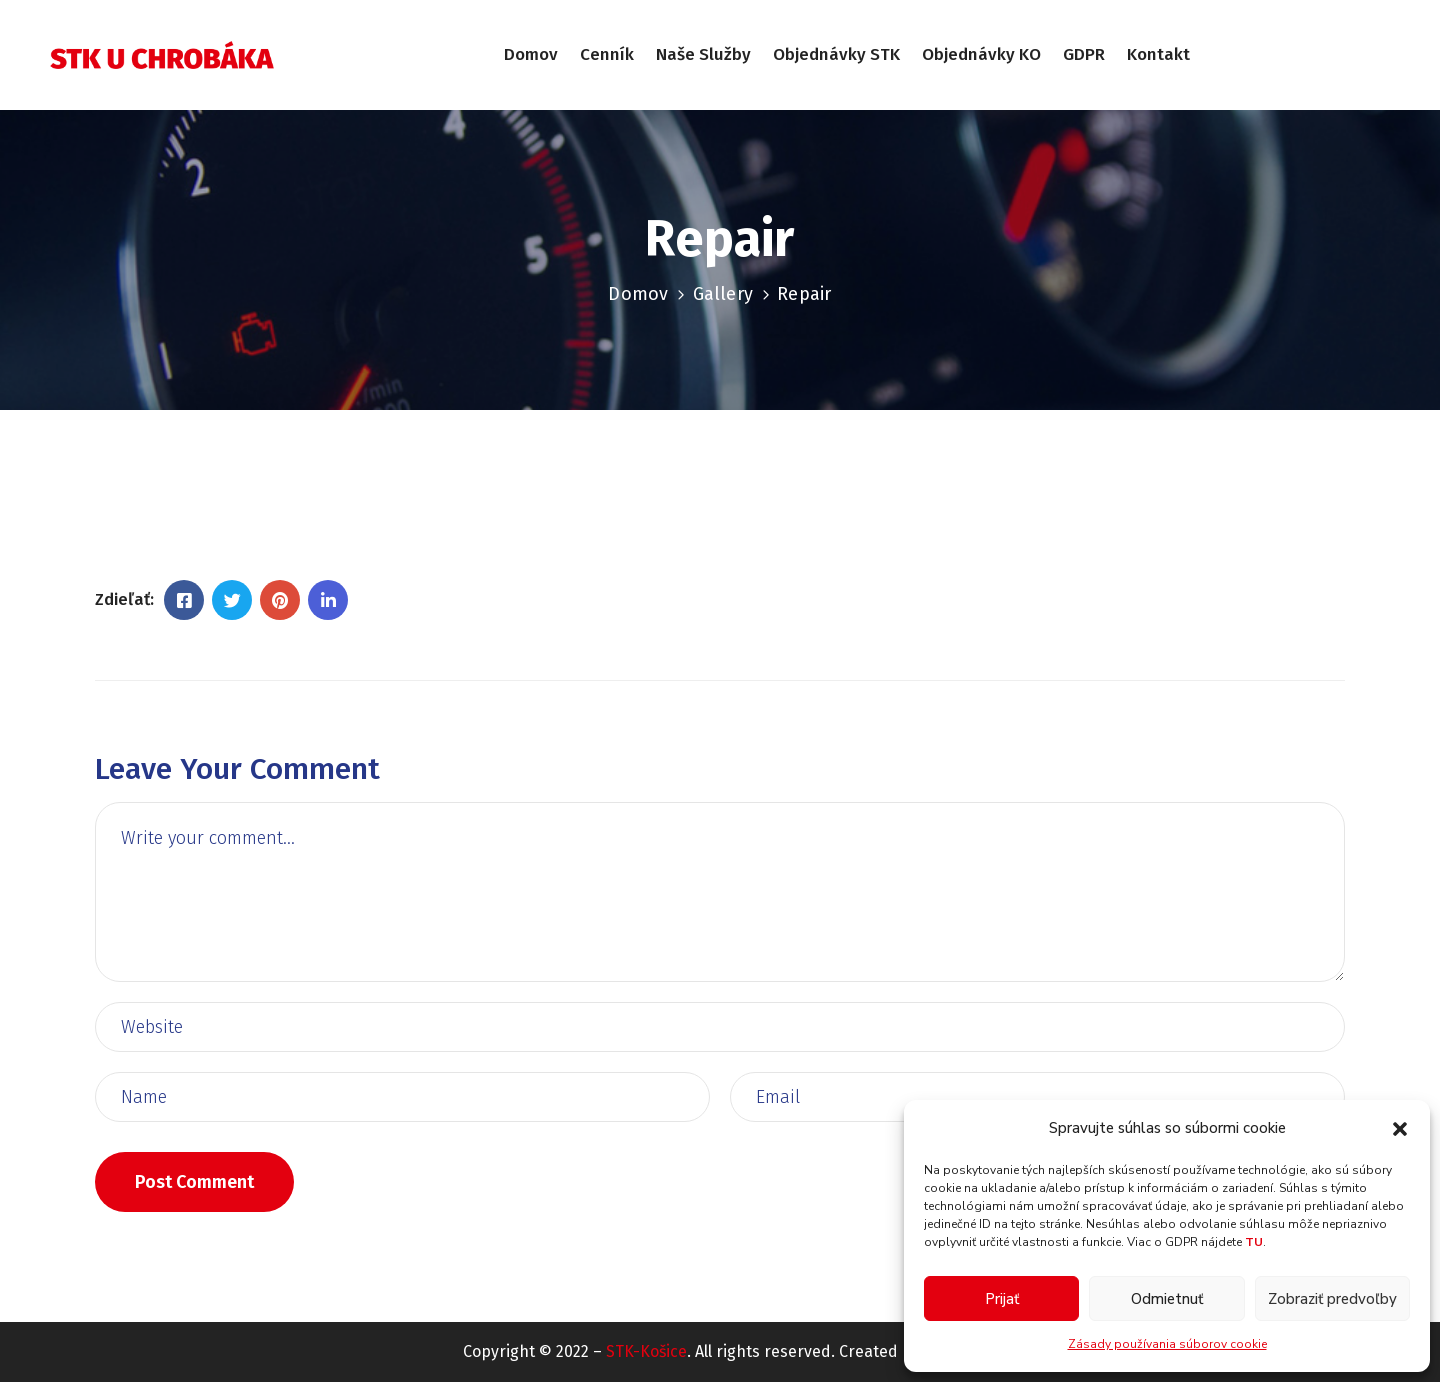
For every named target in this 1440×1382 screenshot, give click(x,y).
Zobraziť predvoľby (1332, 1299)
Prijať (1002, 1299)
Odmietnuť (1167, 1299)
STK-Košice (646, 1351)
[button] (1400, 1128)
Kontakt (1158, 54)
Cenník (607, 54)
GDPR (1084, 54)
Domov (531, 54)
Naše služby (703, 54)
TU (1254, 1242)
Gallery (723, 294)
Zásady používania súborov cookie (1167, 1344)
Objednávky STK (836, 54)
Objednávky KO (981, 54)
